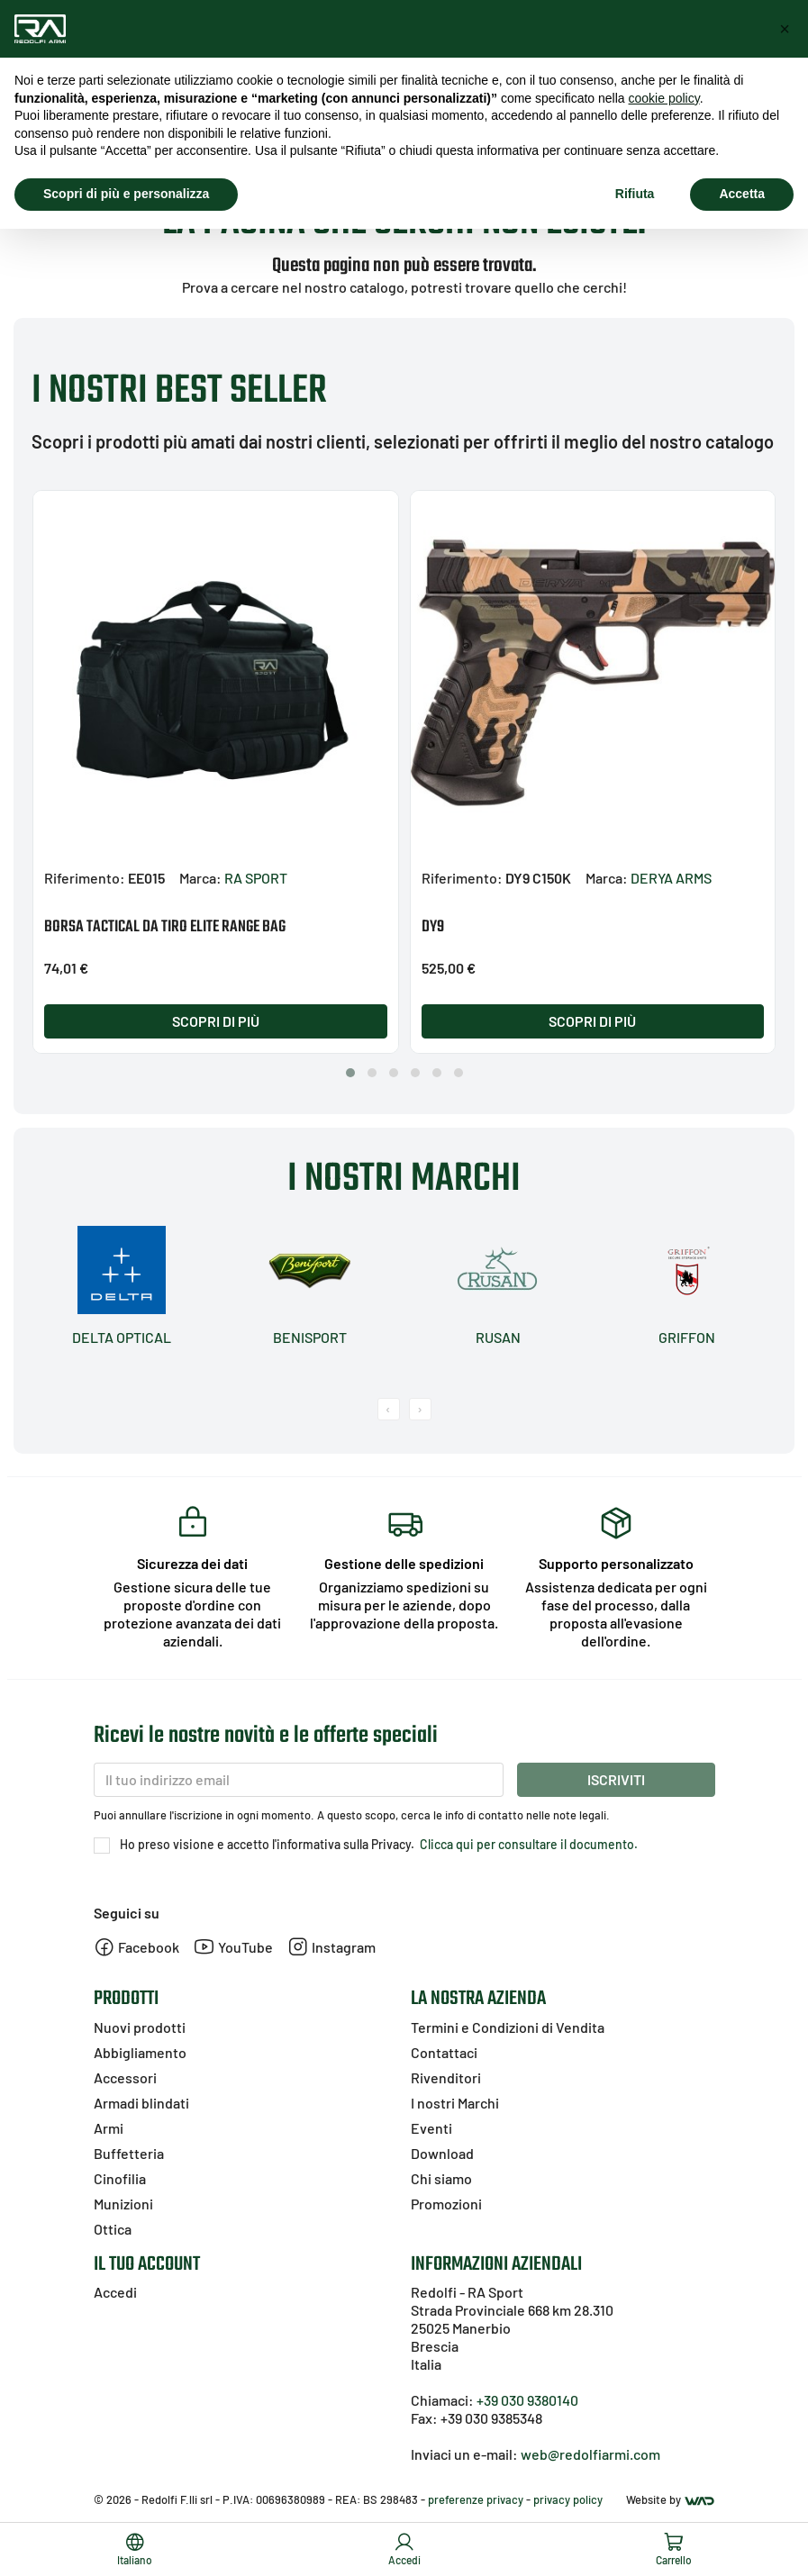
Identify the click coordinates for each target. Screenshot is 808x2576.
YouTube (233, 1946)
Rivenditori (446, 2077)
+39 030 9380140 (527, 2399)
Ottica (113, 2228)
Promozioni (446, 2203)
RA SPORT (255, 877)
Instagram (331, 1946)
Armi (108, 2127)
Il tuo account (147, 2264)
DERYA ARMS (671, 877)
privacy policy (568, 2499)
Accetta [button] (742, 193)
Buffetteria (129, 2153)
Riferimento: (84, 877)
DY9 (433, 927)
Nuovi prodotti (140, 2027)
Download (442, 2153)
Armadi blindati (141, 2102)
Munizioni (123, 2203)
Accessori (125, 2077)
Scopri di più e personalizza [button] (126, 193)
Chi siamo (441, 2178)
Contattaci (444, 2052)
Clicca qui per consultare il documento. (527, 1844)
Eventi (431, 2127)
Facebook (136, 1946)
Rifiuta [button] (635, 193)
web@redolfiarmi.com (590, 2454)
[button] (350, 1073)
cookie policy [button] (664, 98)
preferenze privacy (475, 2499)
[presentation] (388, 1409)
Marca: (200, 877)
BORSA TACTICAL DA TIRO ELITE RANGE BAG (165, 927)
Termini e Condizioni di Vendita (507, 2027)
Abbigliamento (140, 2052)
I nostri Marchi (455, 2102)
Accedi (115, 2291)
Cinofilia (120, 2178)
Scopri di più (215, 1020)
